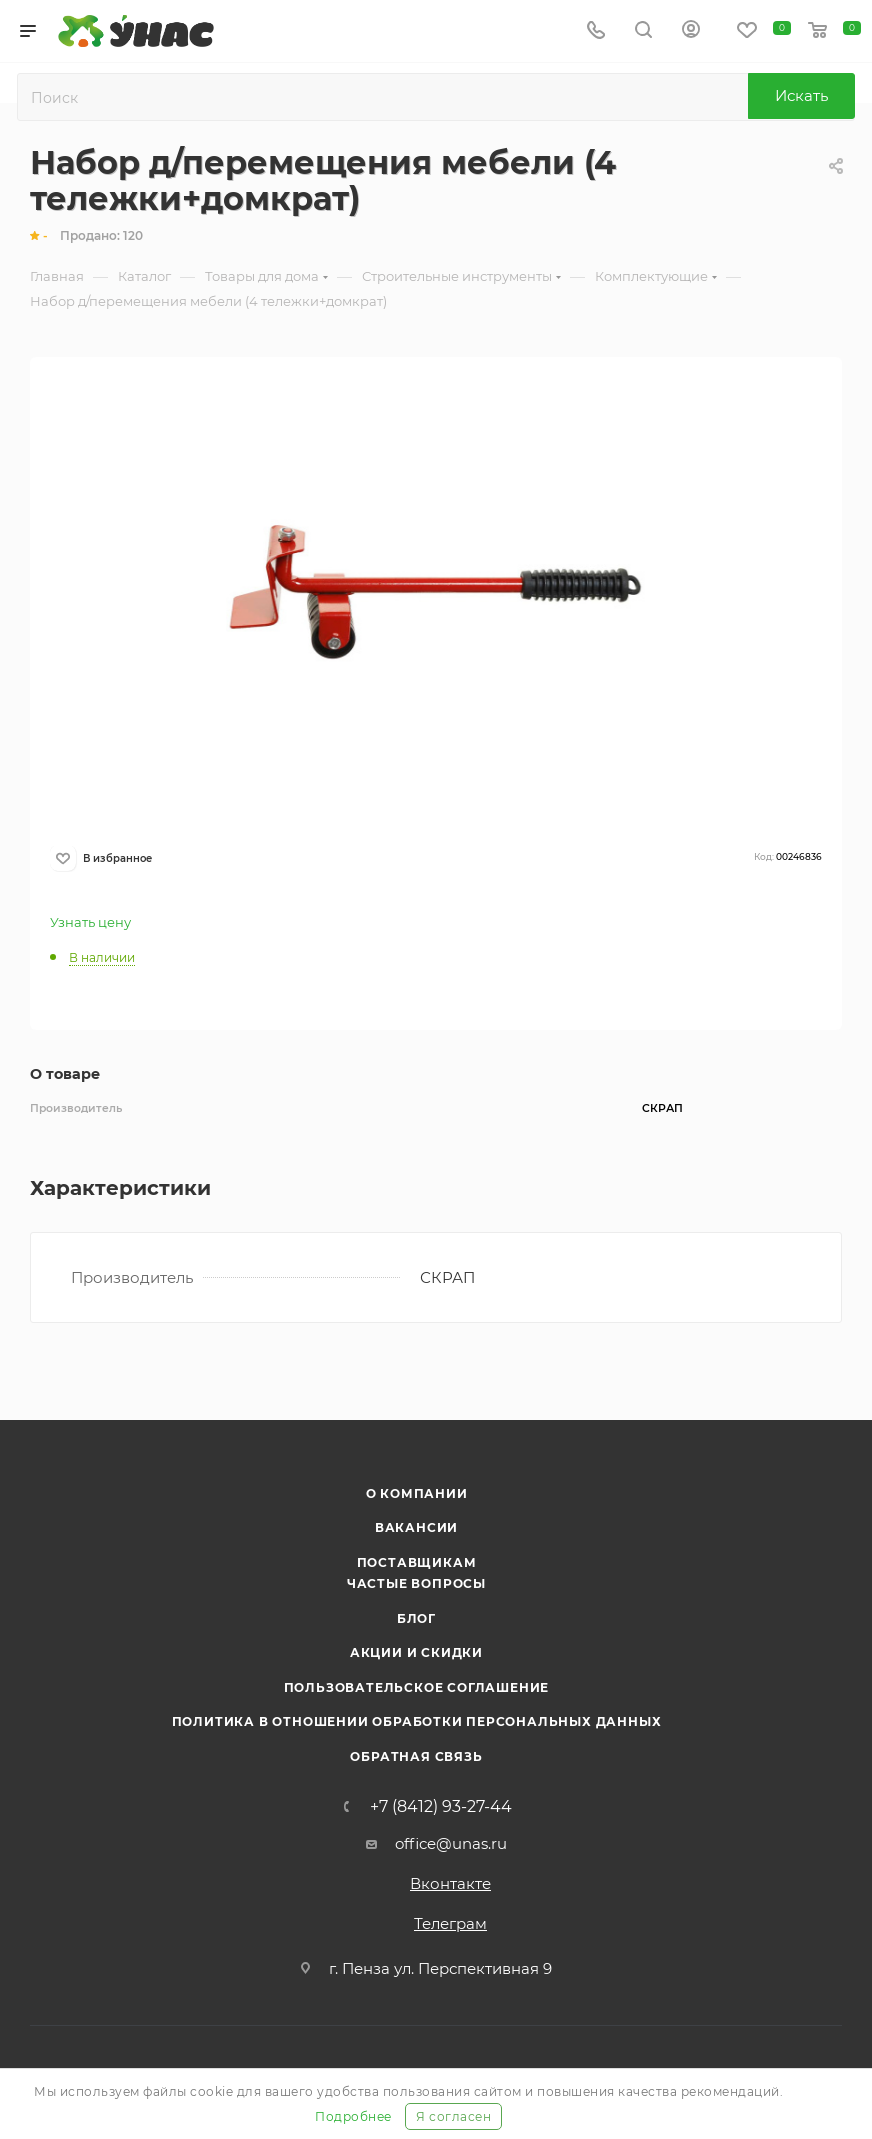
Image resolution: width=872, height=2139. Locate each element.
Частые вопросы (416, 1583)
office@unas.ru (451, 1843)
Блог (416, 1618)
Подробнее (353, 2116)
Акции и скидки (416, 1652)
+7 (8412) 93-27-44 (441, 1807)
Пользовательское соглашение (417, 1687)
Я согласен (453, 2116)
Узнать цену (90, 922)
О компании (417, 1493)
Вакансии (416, 1527)
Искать (801, 95)
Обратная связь (416, 1756)
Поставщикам (417, 1562)
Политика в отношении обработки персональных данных (417, 1721)
